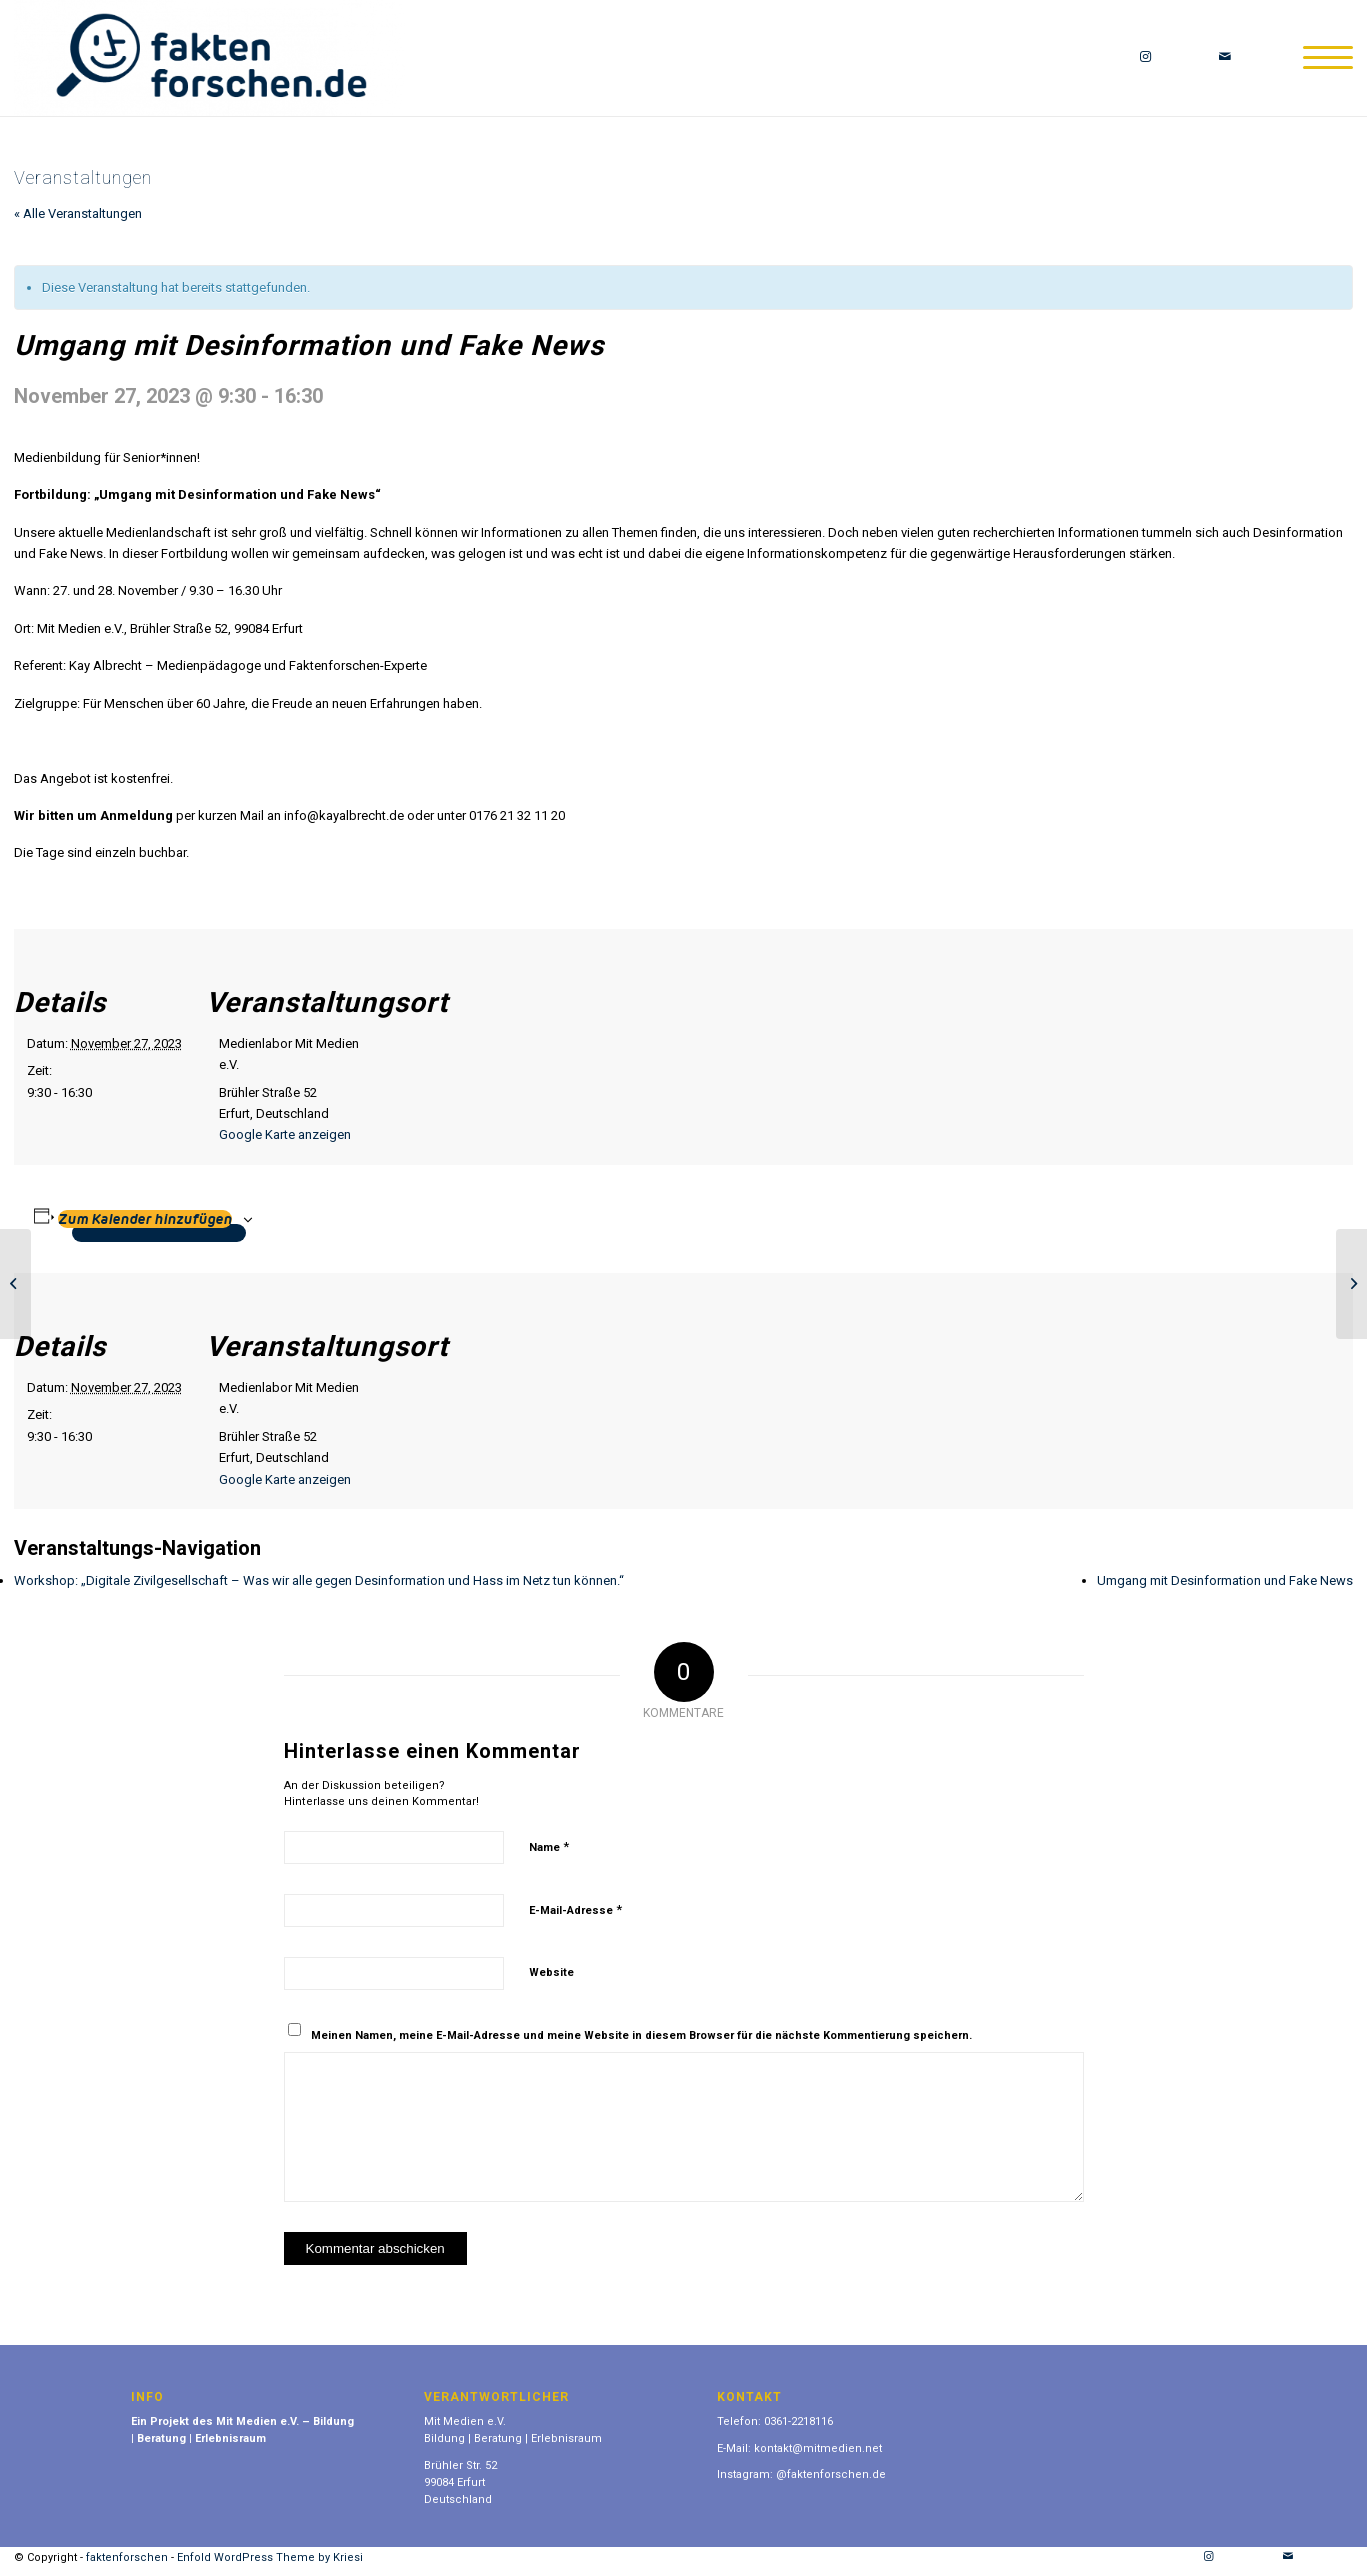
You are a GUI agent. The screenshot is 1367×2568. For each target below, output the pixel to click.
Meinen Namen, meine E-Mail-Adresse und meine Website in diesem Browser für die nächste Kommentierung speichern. (641, 2035)
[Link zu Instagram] (1145, 57)
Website (551, 1972)
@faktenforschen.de (831, 2474)
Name (549, 1846)
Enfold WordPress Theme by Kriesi (270, 2557)
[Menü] (1321, 58)
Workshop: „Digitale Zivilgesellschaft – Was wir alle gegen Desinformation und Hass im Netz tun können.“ (319, 1580)
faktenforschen (127, 2557)
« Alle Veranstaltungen (78, 213)
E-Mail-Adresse (575, 1909)
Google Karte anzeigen (285, 1134)
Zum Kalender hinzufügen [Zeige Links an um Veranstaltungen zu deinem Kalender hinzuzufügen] (145, 1219)
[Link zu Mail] (1225, 57)
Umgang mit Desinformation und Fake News (1225, 1580)
